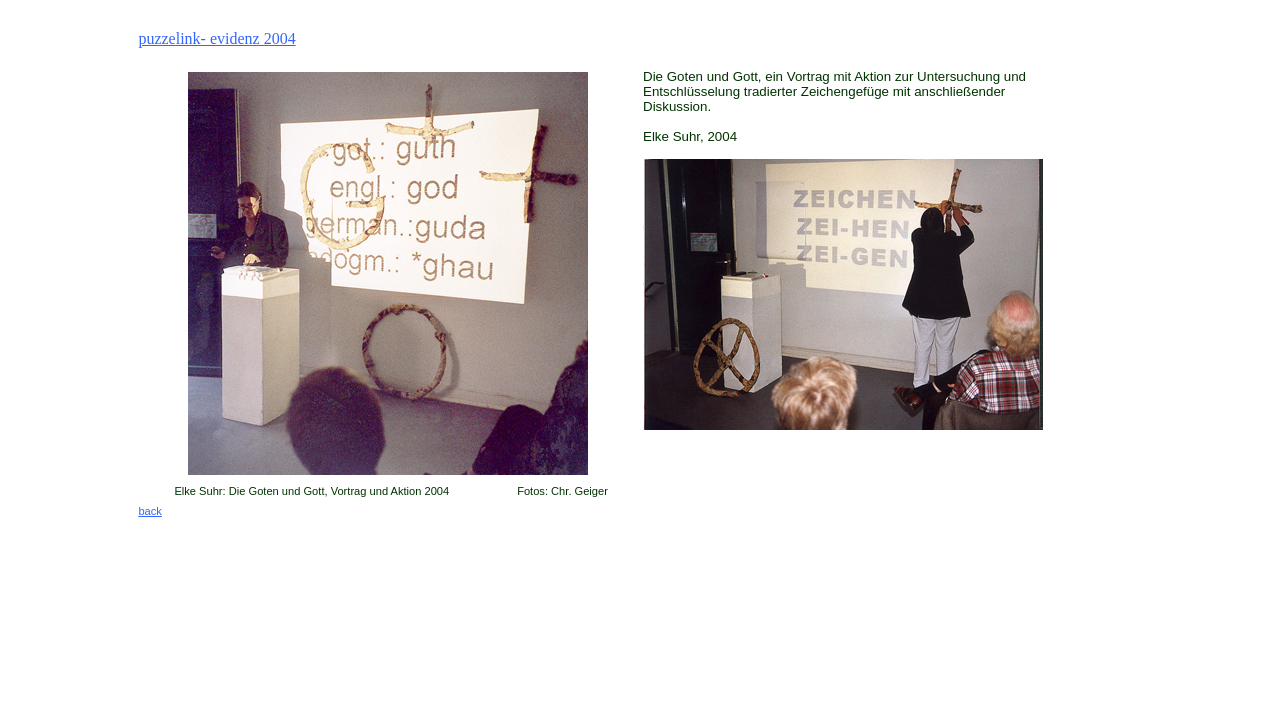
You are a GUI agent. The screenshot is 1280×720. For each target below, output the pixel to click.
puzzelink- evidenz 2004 (216, 38)
